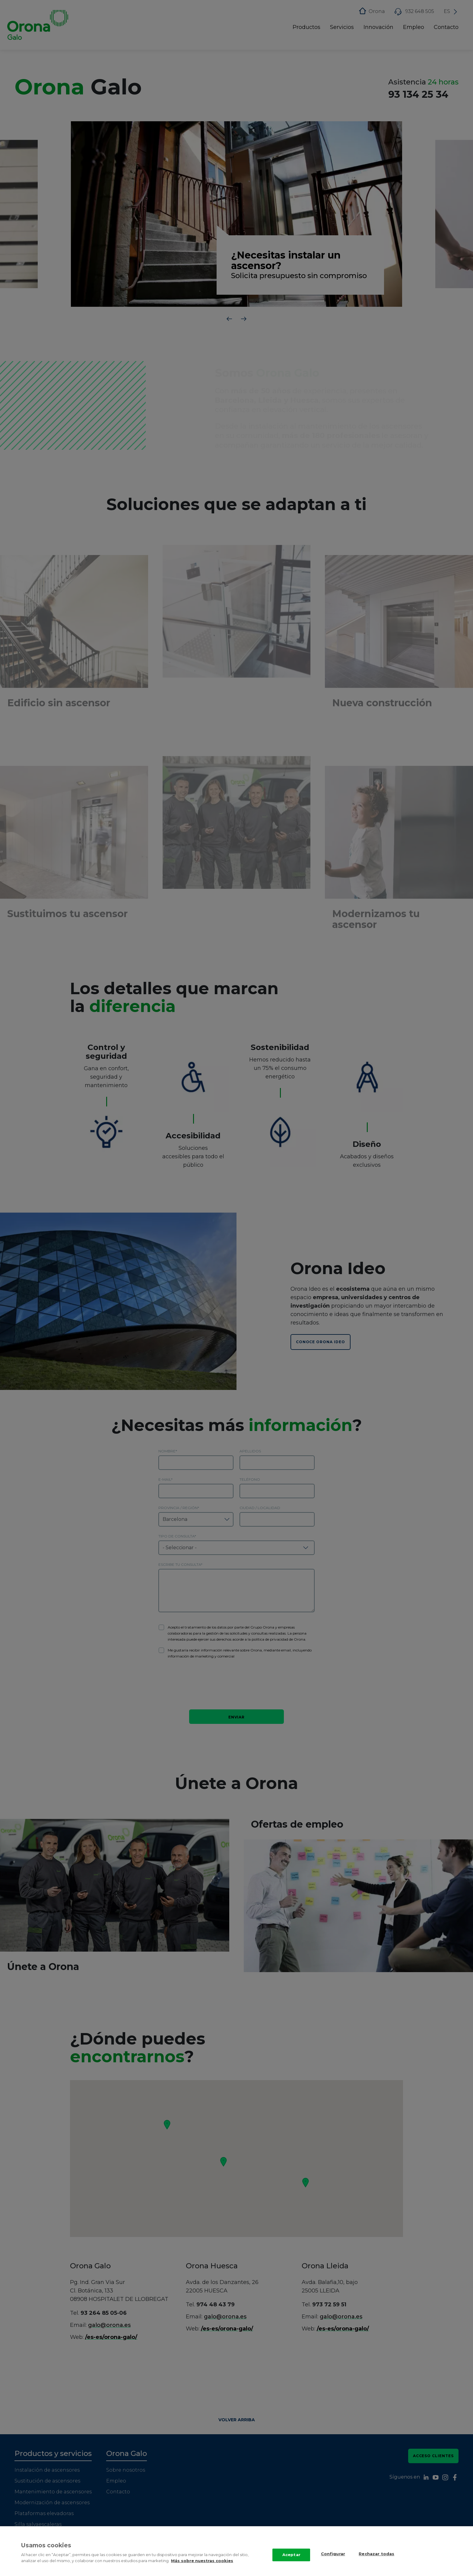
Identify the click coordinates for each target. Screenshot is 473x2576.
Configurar (333, 2554)
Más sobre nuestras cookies (202, 2560)
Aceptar (291, 2554)
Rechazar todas (376, 2554)
